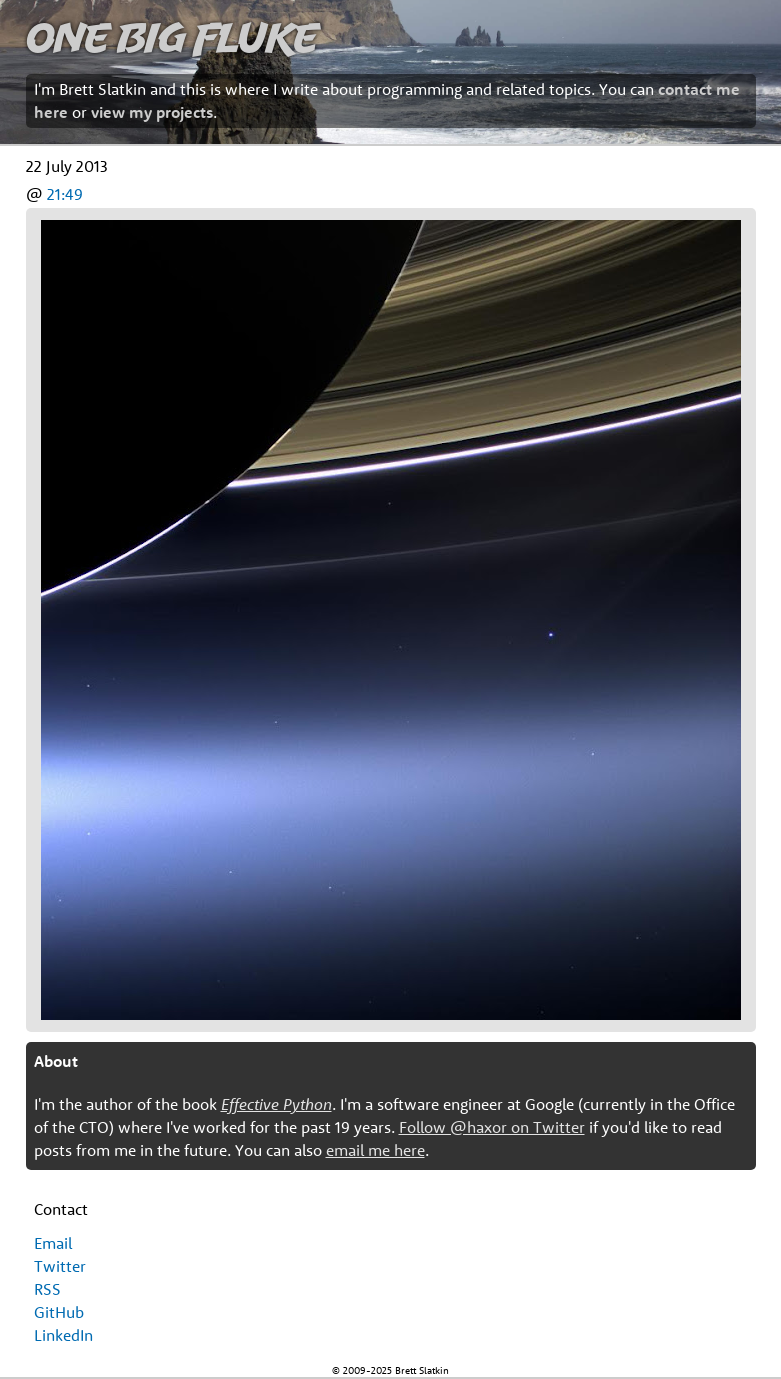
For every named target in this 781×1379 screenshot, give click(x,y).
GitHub (59, 1312)
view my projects (152, 112)
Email (53, 1243)
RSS (47, 1289)
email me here (375, 1150)
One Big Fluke (172, 36)
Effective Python (276, 1104)
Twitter (60, 1266)
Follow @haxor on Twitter (492, 1127)
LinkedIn (63, 1335)
